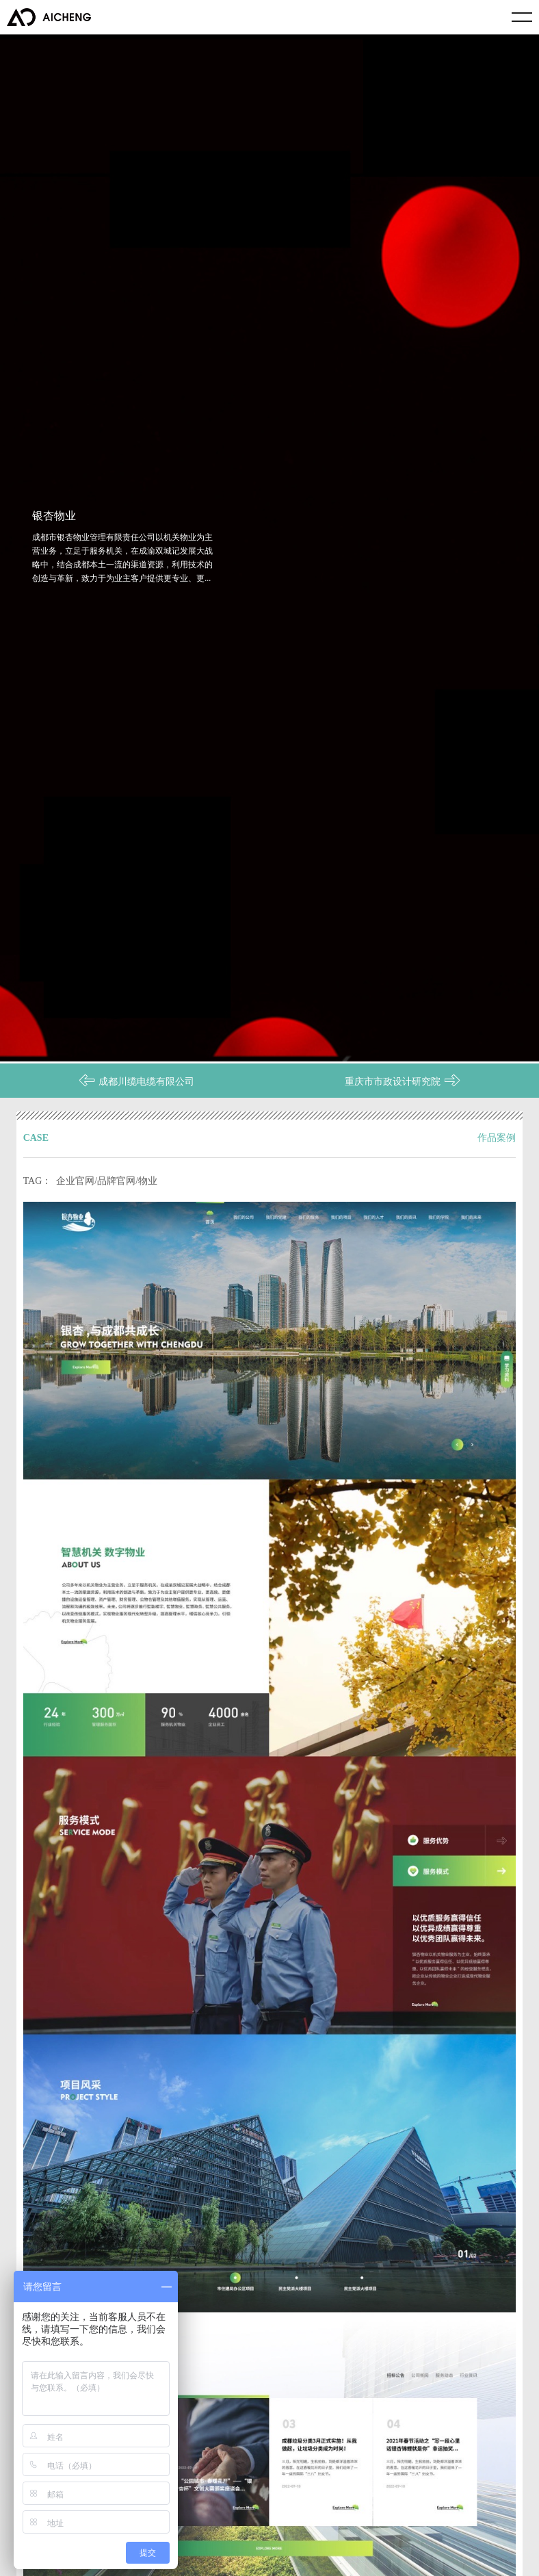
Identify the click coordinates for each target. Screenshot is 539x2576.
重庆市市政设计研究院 (402, 1074)
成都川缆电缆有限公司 (136, 1074)
